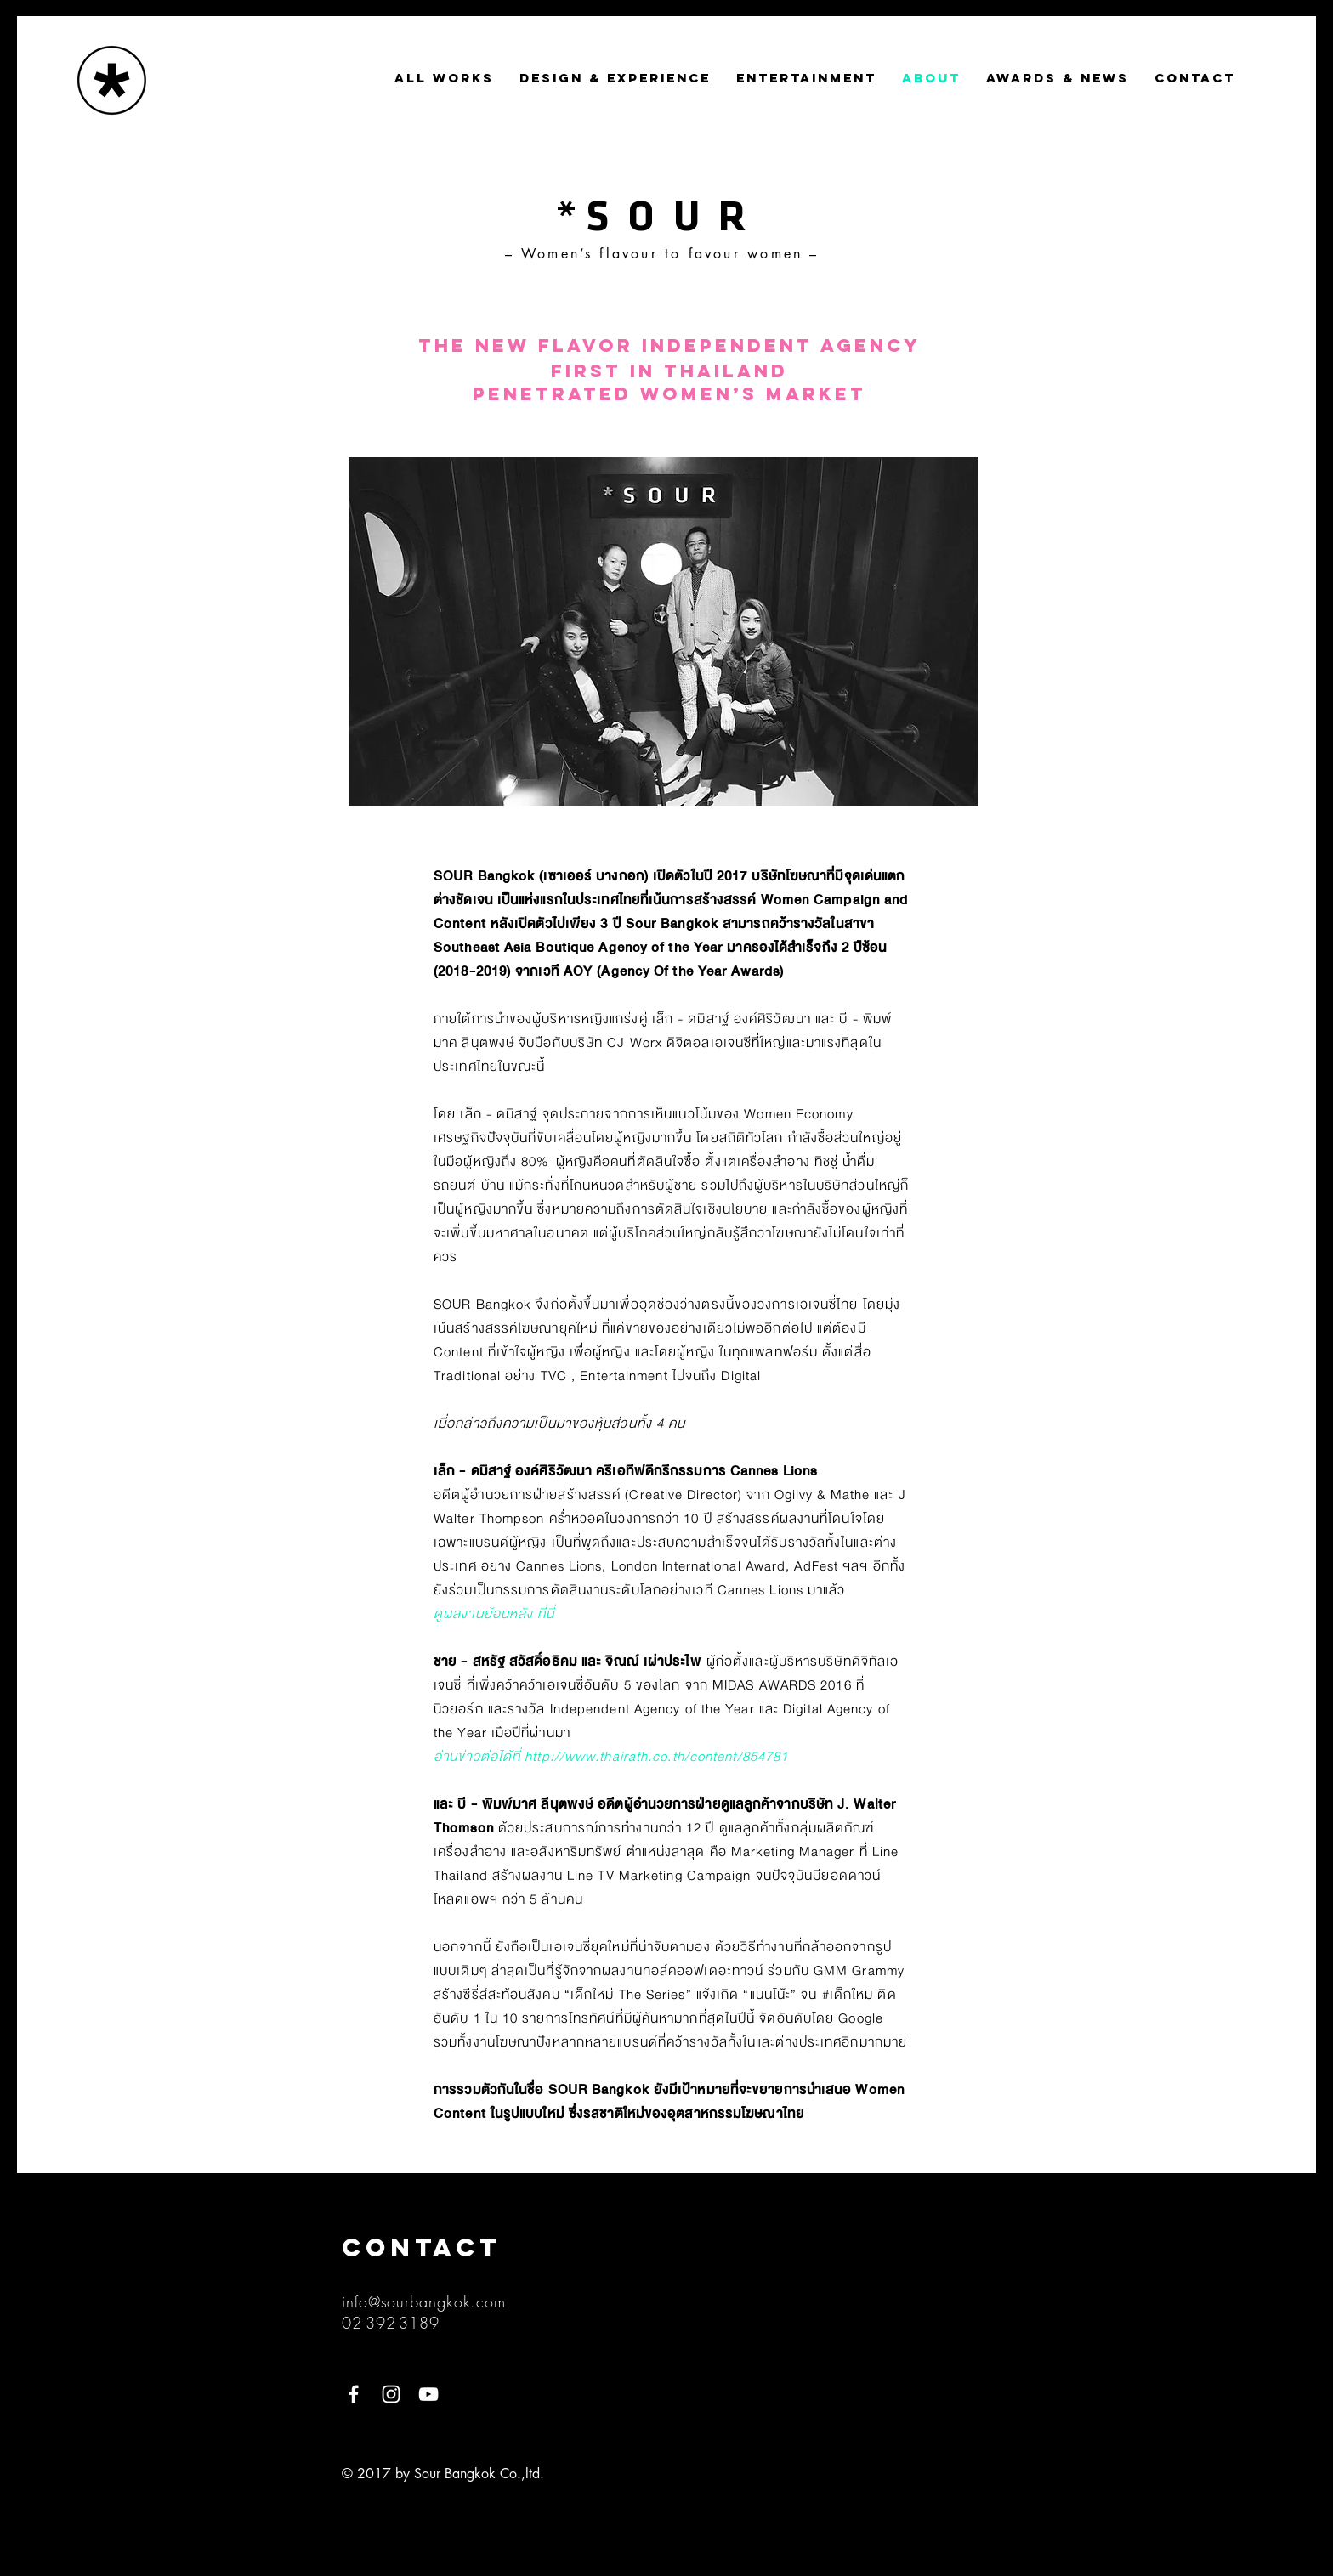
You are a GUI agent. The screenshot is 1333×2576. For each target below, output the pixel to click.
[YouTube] (428, 2394)
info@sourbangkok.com (424, 2301)
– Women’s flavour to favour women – (662, 254)
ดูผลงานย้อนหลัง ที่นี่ (494, 1614)
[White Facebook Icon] (354, 2394)
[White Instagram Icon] (391, 2394)
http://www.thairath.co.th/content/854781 (656, 1757)
